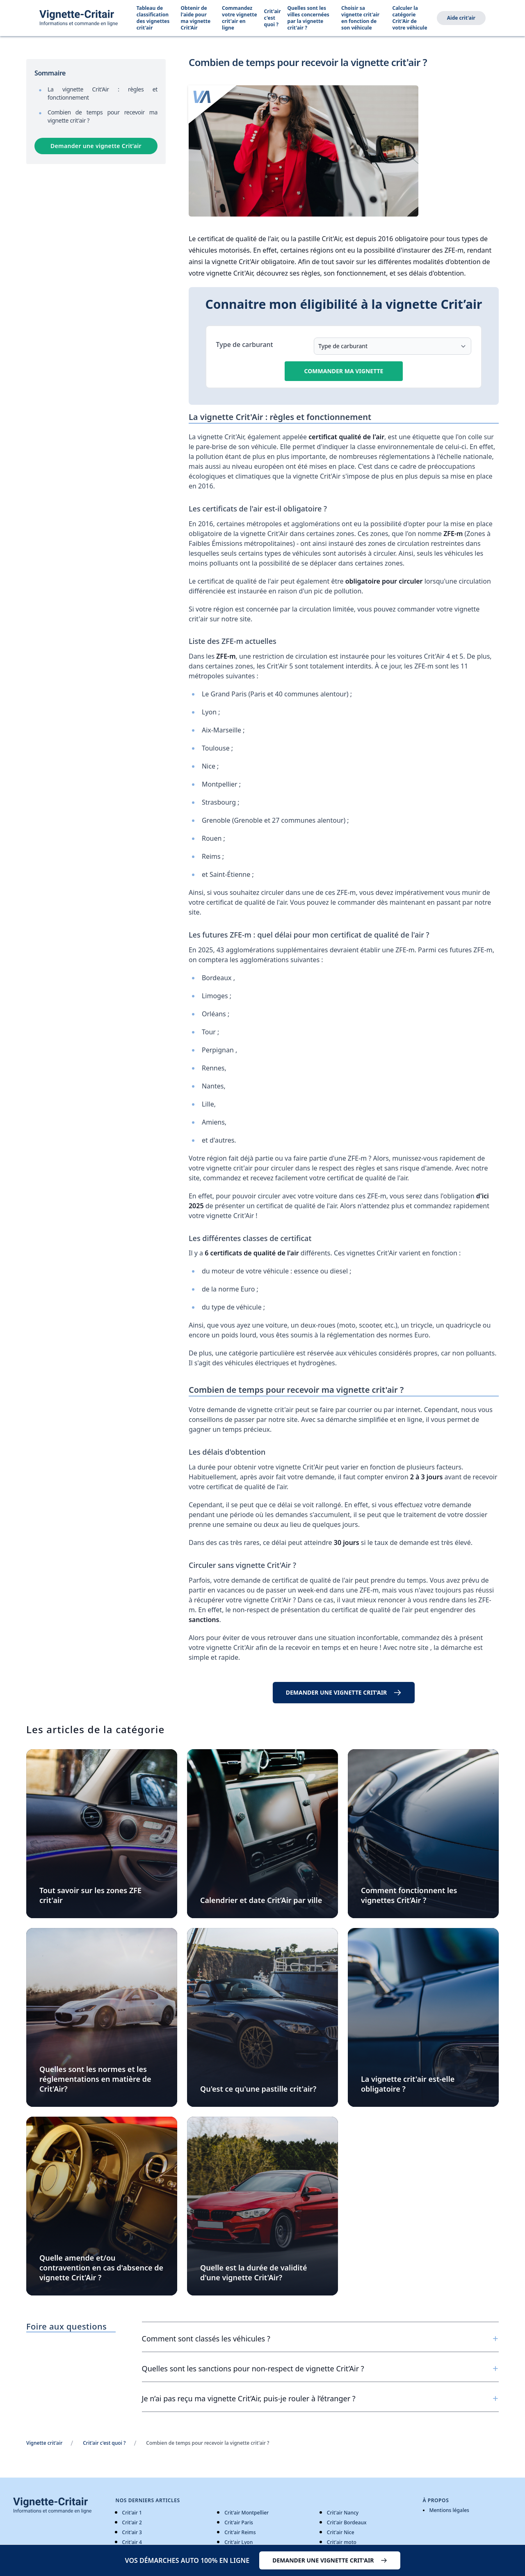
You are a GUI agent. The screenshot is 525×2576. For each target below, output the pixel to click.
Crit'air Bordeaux (347, 2522)
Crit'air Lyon (238, 2542)
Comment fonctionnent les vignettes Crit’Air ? (409, 1895)
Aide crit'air (461, 17)
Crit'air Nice (340, 2532)
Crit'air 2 (132, 2522)
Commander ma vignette (343, 371)
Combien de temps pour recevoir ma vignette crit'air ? (103, 116)
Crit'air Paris (238, 2522)
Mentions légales (449, 2510)
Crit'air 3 (132, 2532)
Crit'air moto (341, 2542)
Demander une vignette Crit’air (96, 146)
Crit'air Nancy (342, 2512)
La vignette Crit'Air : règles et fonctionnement (103, 93)
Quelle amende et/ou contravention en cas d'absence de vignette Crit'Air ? (101, 2267)
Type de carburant (244, 344)
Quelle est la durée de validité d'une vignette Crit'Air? (253, 2272)
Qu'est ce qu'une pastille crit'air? (258, 2089)
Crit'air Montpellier (246, 2512)
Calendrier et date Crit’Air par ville (261, 1900)
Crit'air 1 (132, 2512)
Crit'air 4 (132, 2542)
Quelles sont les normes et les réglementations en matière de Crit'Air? (95, 2079)
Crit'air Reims (240, 2532)
